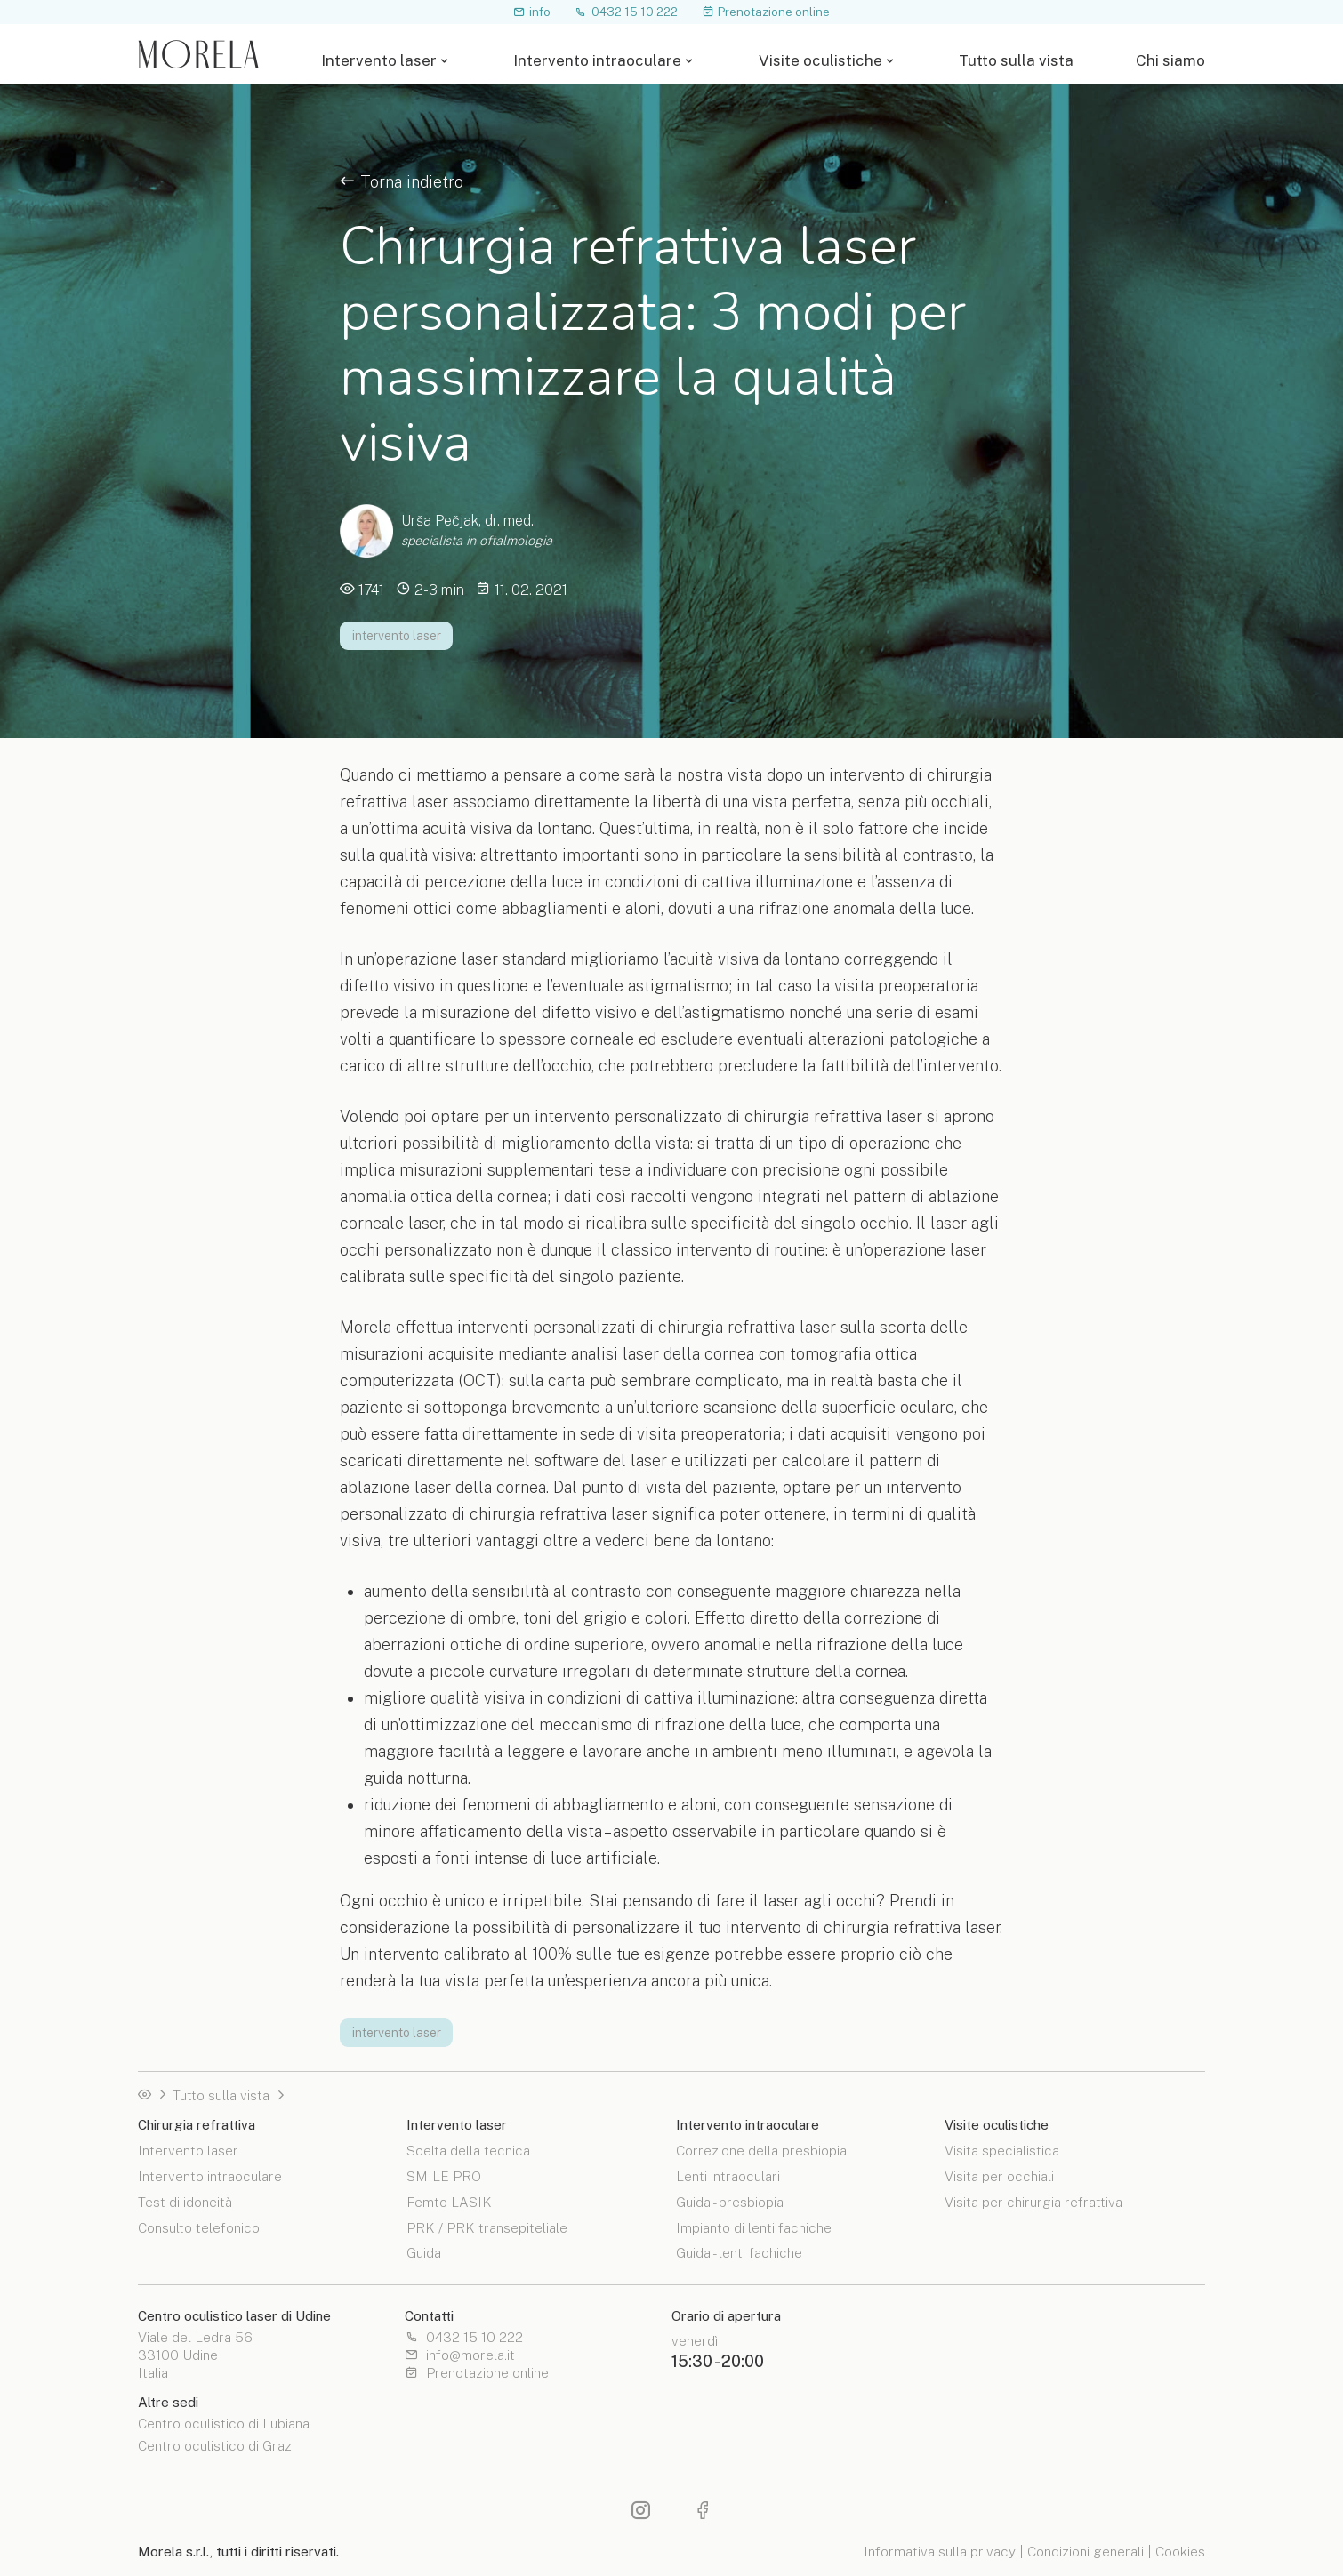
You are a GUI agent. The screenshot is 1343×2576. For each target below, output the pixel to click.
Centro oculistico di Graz (215, 2446)
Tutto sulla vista (1016, 60)
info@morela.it (460, 2355)
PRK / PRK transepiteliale (486, 2227)
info (532, 11)
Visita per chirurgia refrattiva (1033, 2201)
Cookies (1180, 2551)
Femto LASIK (449, 2201)
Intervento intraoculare (597, 60)
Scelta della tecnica (468, 2150)
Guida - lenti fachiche (739, 2251)
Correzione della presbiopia (761, 2150)
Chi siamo (1170, 60)
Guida (423, 2251)
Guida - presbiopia (730, 2201)
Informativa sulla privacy (940, 2551)
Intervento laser (379, 60)
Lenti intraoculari (728, 2175)
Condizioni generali (1085, 2551)
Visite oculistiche (820, 60)
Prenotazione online (766, 11)
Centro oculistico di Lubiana (224, 2424)
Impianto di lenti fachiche (754, 2227)
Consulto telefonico (199, 2227)
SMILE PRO (443, 2175)
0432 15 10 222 (626, 11)
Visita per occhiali (999, 2175)
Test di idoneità (185, 2201)
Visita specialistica (1002, 2150)
